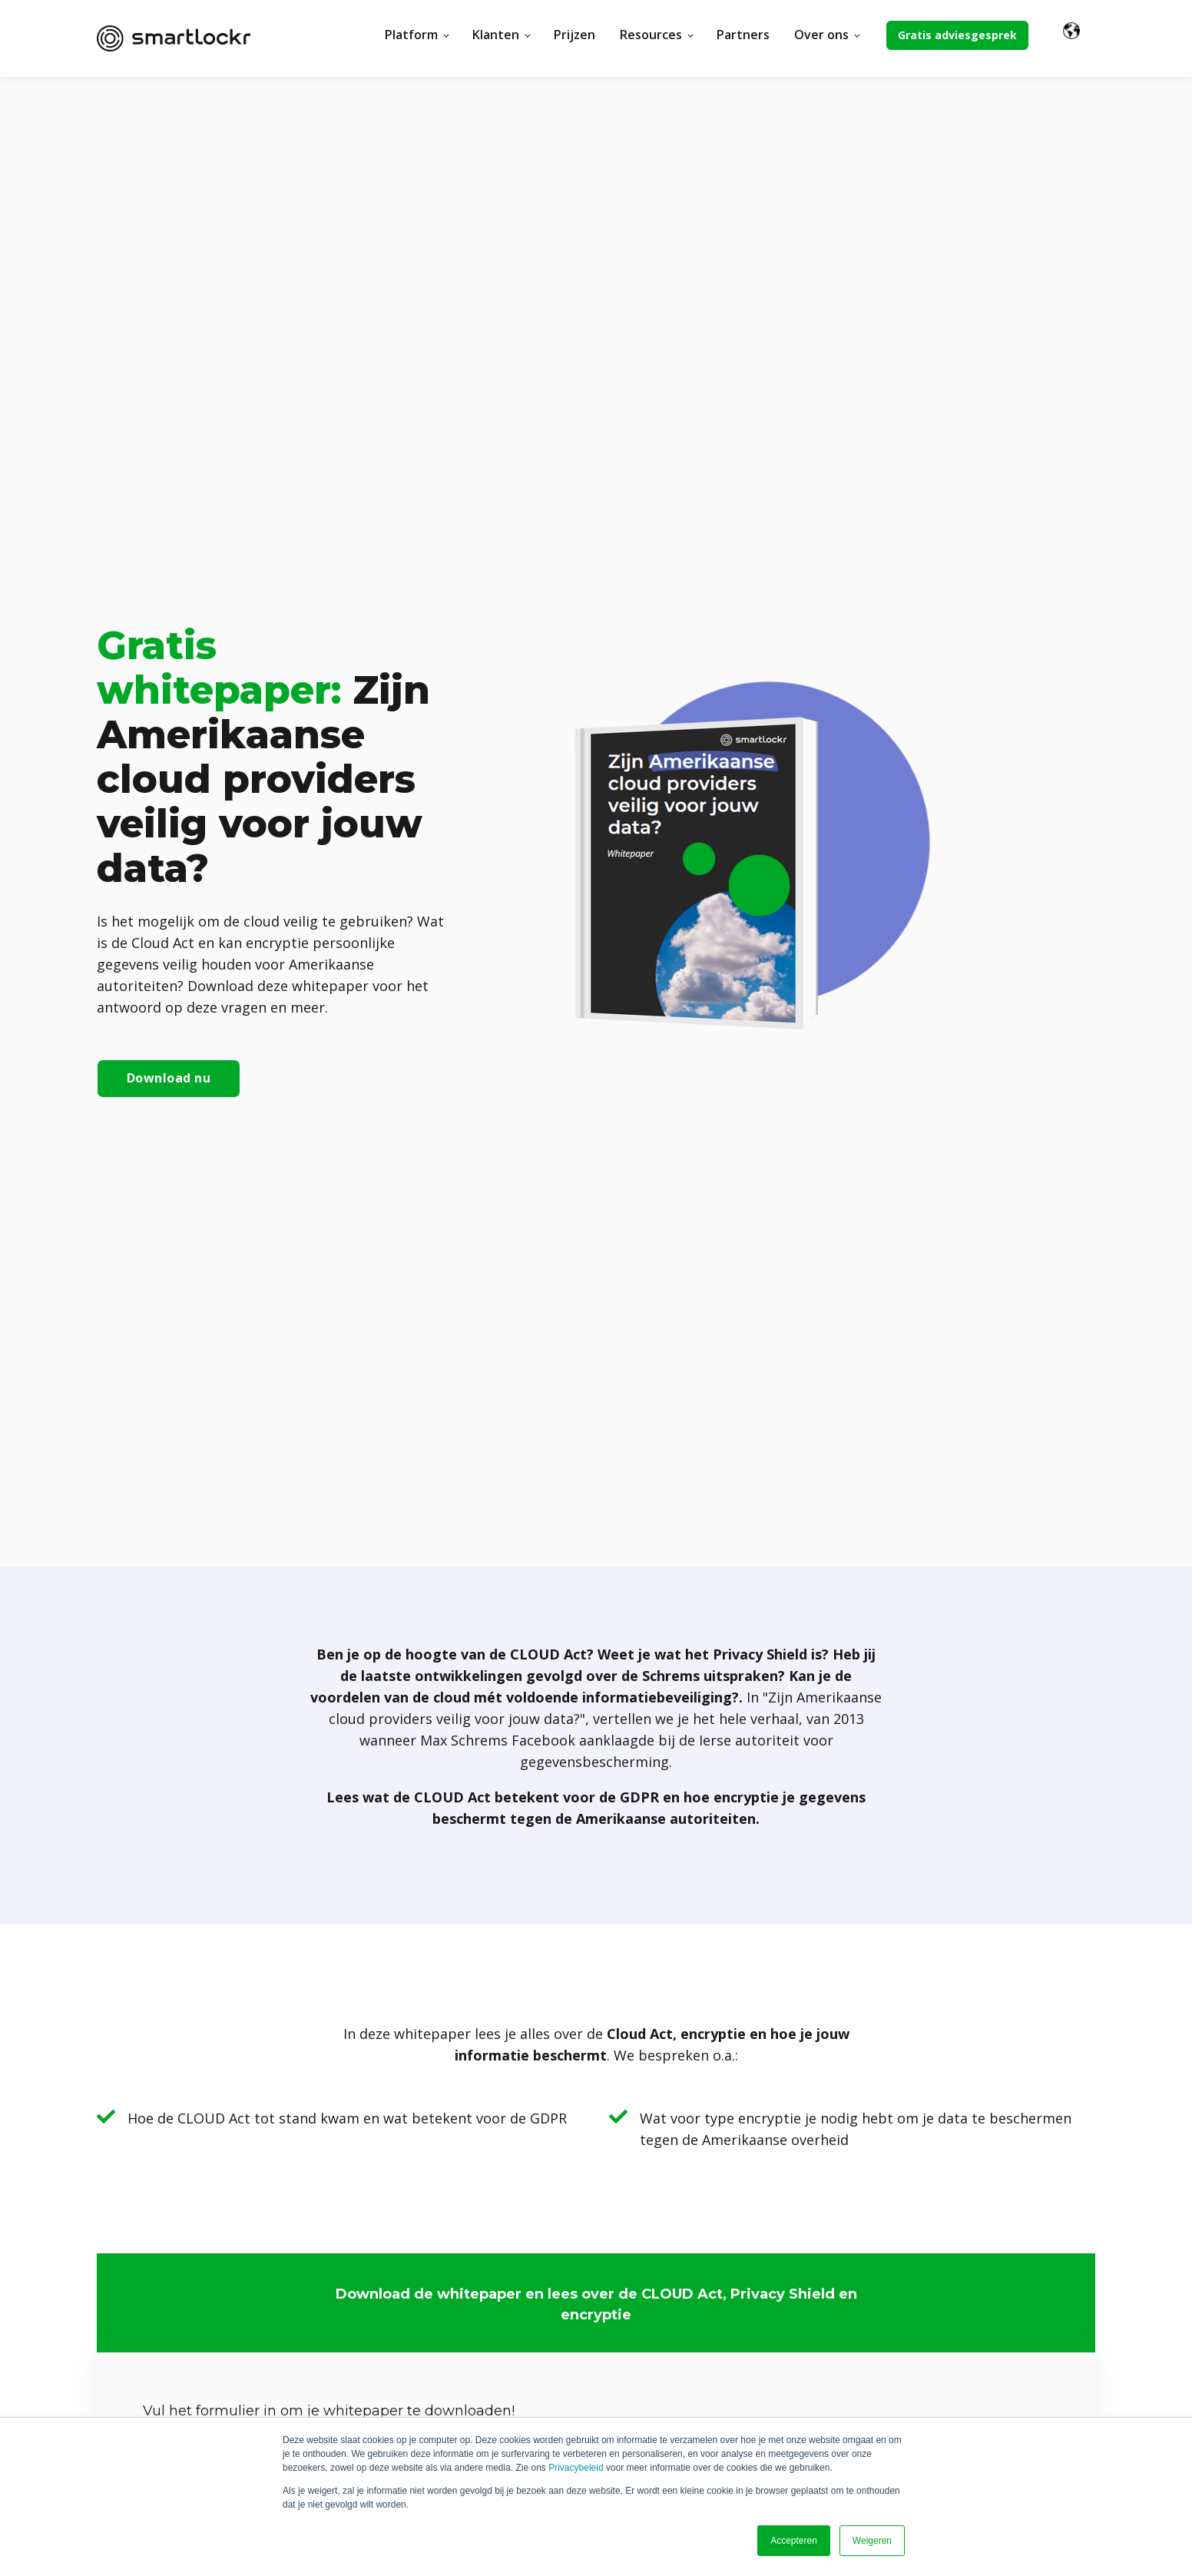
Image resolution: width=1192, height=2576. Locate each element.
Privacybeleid (575, 2467)
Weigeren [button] (872, 2540)
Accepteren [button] (793, 2540)
